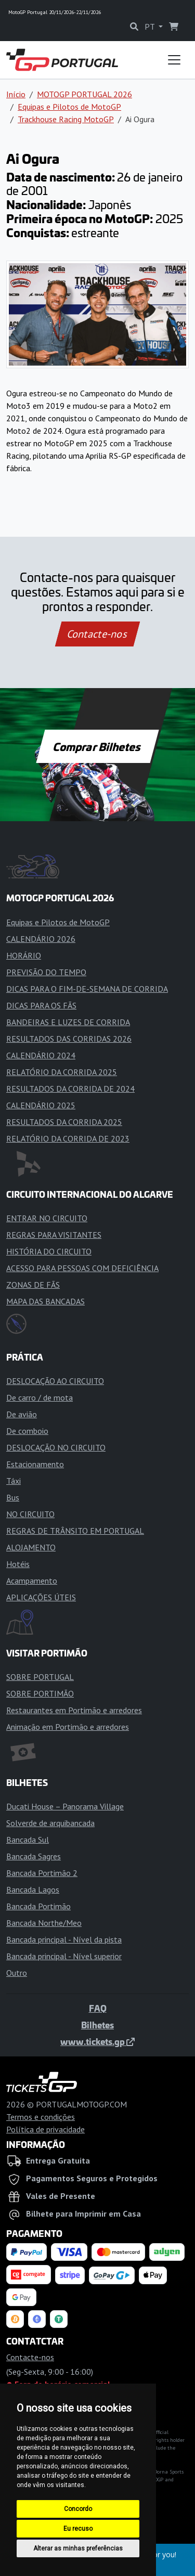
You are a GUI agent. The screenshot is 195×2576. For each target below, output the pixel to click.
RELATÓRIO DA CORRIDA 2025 (61, 1072)
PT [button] (151, 26)
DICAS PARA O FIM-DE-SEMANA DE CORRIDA (87, 988)
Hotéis (18, 1564)
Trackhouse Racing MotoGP (66, 119)
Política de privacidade (45, 2129)
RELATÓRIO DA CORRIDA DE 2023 (67, 1138)
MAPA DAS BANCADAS (45, 1301)
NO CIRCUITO (30, 1514)
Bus (12, 1497)
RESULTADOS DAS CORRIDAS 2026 (69, 1038)
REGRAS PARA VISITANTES (53, 1234)
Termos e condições (40, 2117)
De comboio (27, 1431)
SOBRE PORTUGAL (40, 1677)
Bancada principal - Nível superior (64, 1956)
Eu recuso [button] (78, 2528)
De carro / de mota (39, 1397)
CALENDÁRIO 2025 (40, 1105)
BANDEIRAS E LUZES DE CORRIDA (68, 1022)
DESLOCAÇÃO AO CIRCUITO (55, 1381)
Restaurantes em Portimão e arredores (74, 1710)
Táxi (13, 1480)
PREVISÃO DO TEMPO (46, 972)
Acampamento (31, 1580)
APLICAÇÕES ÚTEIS (41, 1597)
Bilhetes (97, 2024)
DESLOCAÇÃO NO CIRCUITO (56, 1447)
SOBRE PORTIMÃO (40, 1693)
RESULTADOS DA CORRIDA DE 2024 (70, 1088)
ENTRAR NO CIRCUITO (46, 1218)
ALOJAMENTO (31, 1547)
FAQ (98, 2008)
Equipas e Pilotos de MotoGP (69, 106)
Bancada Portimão (38, 1906)
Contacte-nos (97, 634)
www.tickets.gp (97, 2041)
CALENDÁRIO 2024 (40, 1055)
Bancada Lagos (32, 1889)
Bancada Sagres (33, 1856)
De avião (21, 1414)
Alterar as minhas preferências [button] (78, 2548)
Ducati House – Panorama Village (65, 1806)
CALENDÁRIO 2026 (40, 939)
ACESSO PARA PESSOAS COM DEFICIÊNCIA (82, 1268)
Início (15, 94)
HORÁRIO (23, 955)
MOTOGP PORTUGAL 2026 (84, 94)
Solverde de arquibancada (50, 1823)
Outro (16, 1972)
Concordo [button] (78, 2509)
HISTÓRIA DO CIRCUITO (49, 1251)
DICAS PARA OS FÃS (41, 1005)
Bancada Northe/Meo (44, 1923)
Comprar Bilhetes (97, 746)
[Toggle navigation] (174, 59)
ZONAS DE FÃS (33, 1284)
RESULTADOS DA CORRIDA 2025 (64, 1122)
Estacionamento (35, 1464)
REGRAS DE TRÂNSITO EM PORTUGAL (75, 1530)
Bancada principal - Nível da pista (64, 1939)
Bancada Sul (27, 1839)
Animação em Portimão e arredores (67, 1726)
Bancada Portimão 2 (41, 1873)
